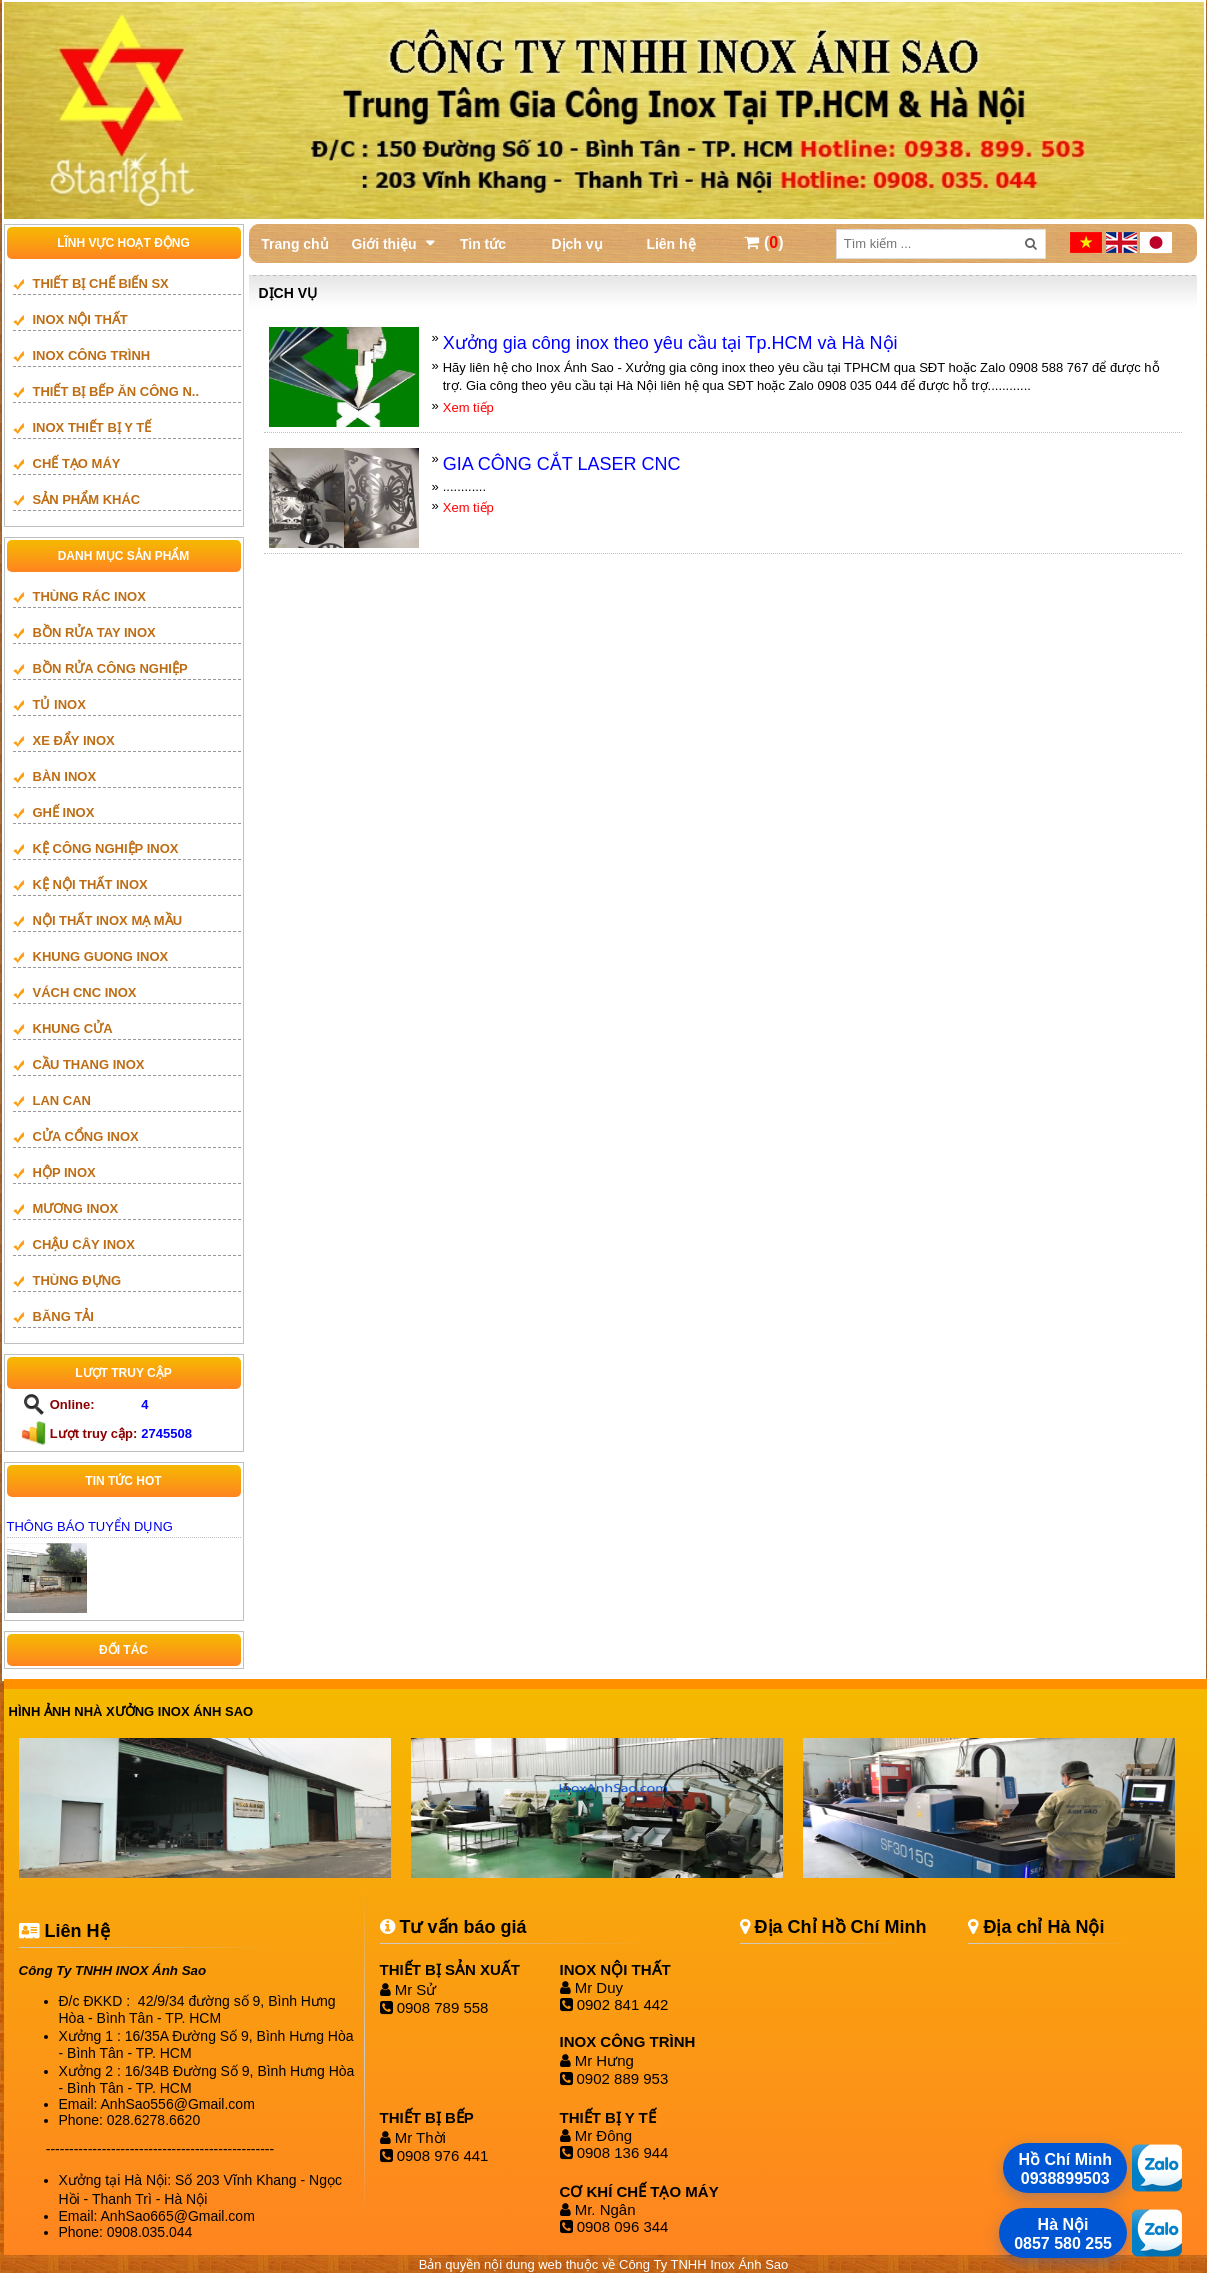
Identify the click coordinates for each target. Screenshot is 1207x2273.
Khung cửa (73, 1028)
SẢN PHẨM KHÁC (87, 499)
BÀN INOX (65, 776)
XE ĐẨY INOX (74, 740)
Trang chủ (294, 244)
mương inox (76, 1208)
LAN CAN (62, 1100)
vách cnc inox (85, 992)
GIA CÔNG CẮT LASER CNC (562, 464)
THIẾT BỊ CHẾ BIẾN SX (101, 283)
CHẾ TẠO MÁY (77, 463)
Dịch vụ (576, 244)
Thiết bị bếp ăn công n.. (116, 391)
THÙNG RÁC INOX (89, 596)
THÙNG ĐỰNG (77, 1280)
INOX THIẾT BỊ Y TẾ (92, 427)
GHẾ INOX (64, 812)
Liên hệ (670, 244)
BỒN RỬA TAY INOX (94, 632)
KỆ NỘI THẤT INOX (90, 884)
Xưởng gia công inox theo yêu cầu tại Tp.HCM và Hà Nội (670, 343)
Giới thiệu (383, 244)
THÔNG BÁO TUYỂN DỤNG (90, 1526)
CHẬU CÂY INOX (84, 1244)
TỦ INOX (59, 704)
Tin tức (483, 244)
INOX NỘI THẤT (80, 319)
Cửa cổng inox (86, 1136)
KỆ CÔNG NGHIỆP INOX (106, 848)
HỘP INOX (64, 1172)
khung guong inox (101, 956)
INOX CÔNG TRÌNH (92, 355)
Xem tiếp (468, 407)
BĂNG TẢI (63, 1316)
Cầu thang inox (89, 1064)
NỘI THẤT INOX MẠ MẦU (108, 920)
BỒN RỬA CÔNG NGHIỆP (110, 668)
